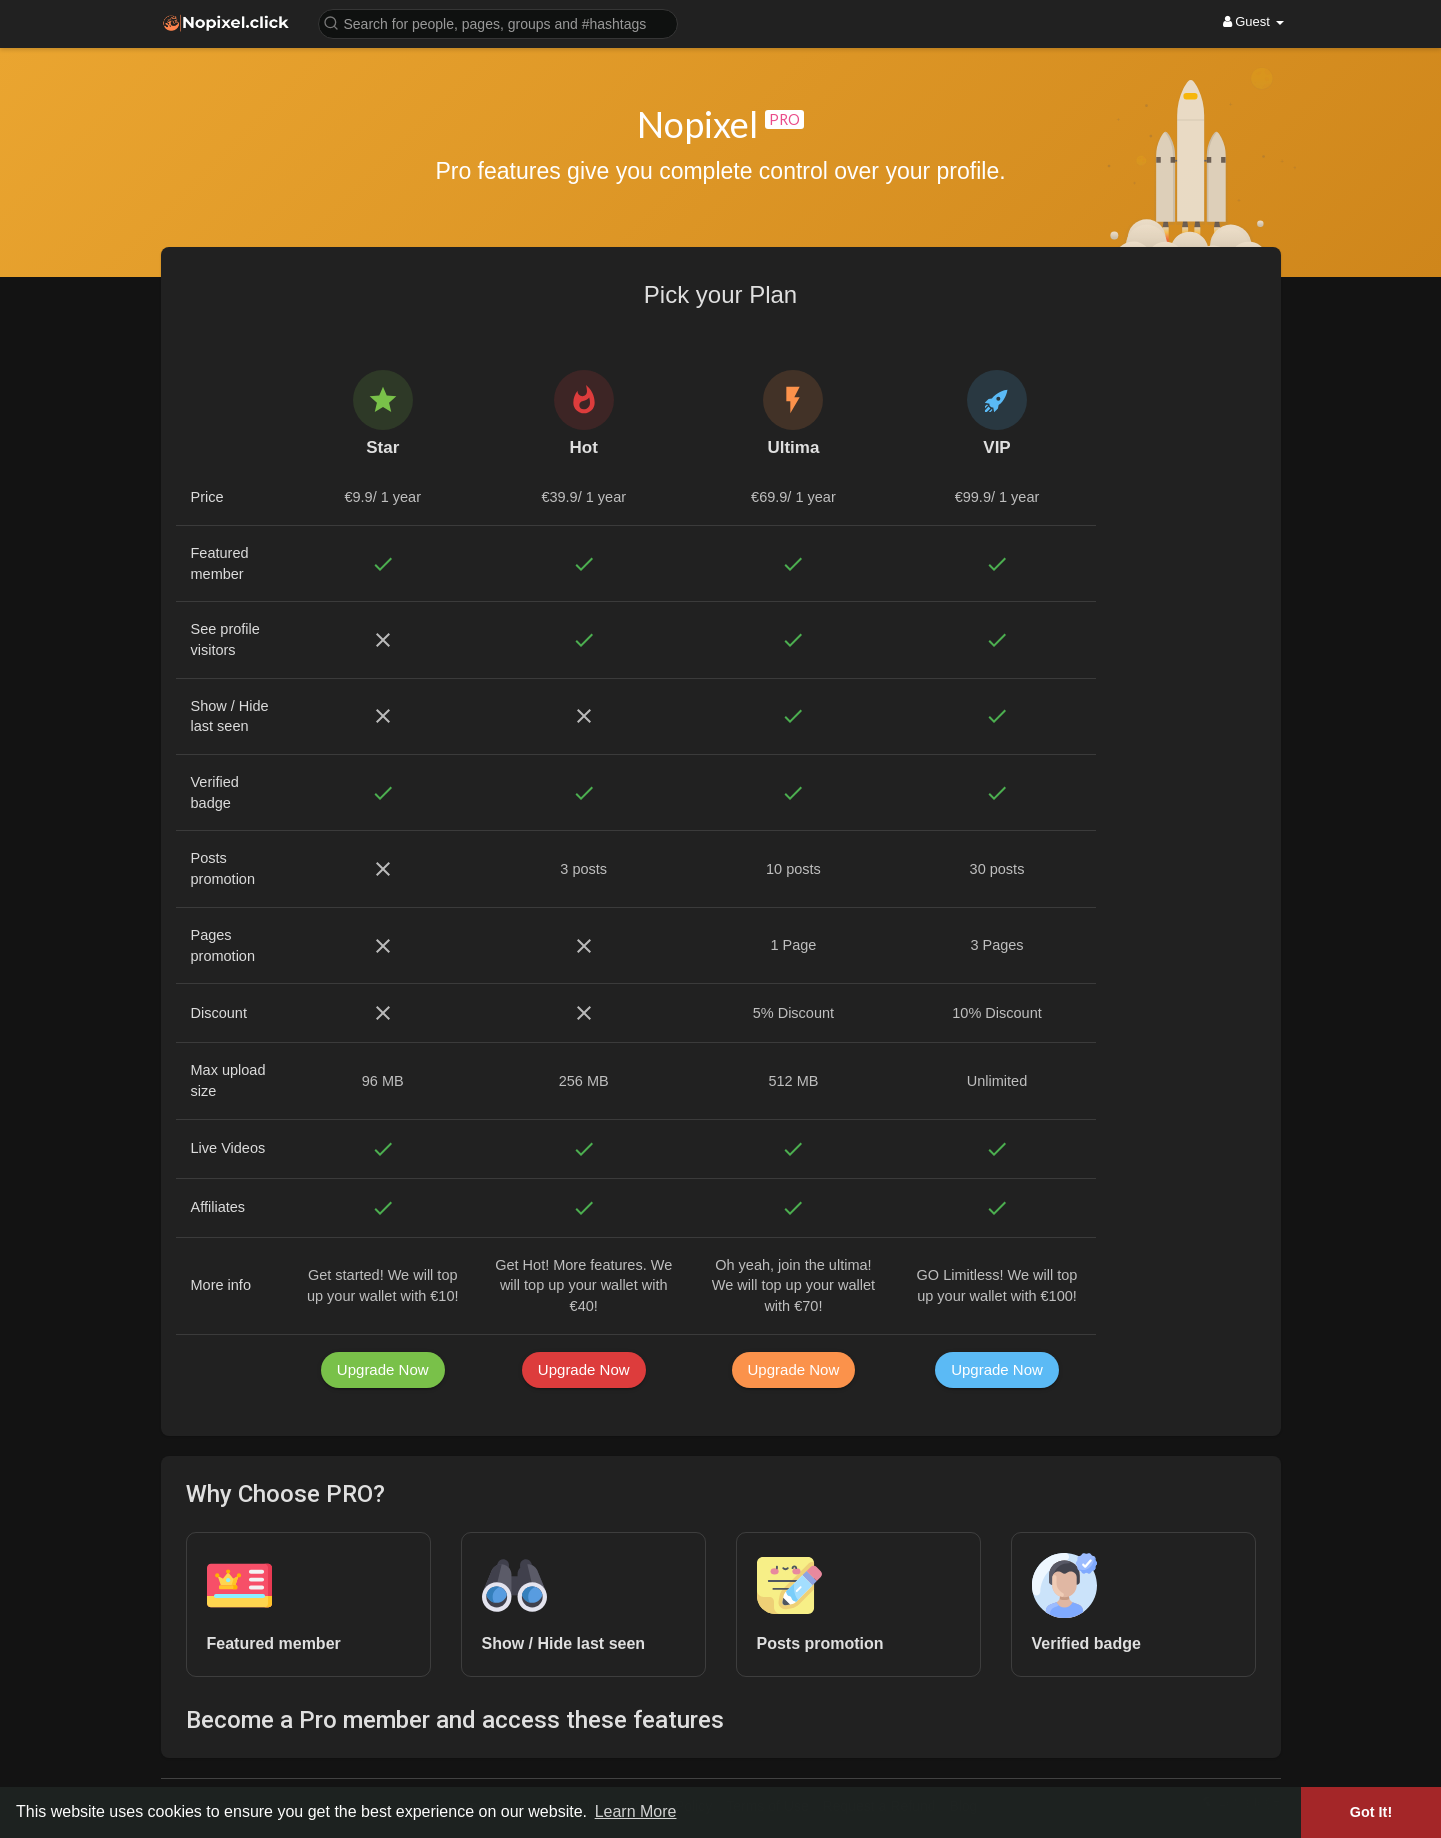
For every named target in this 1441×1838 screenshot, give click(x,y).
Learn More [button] (636, 1811)
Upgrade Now (383, 1369)
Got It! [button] (1371, 1812)
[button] (498, 22)
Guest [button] (1253, 21)
